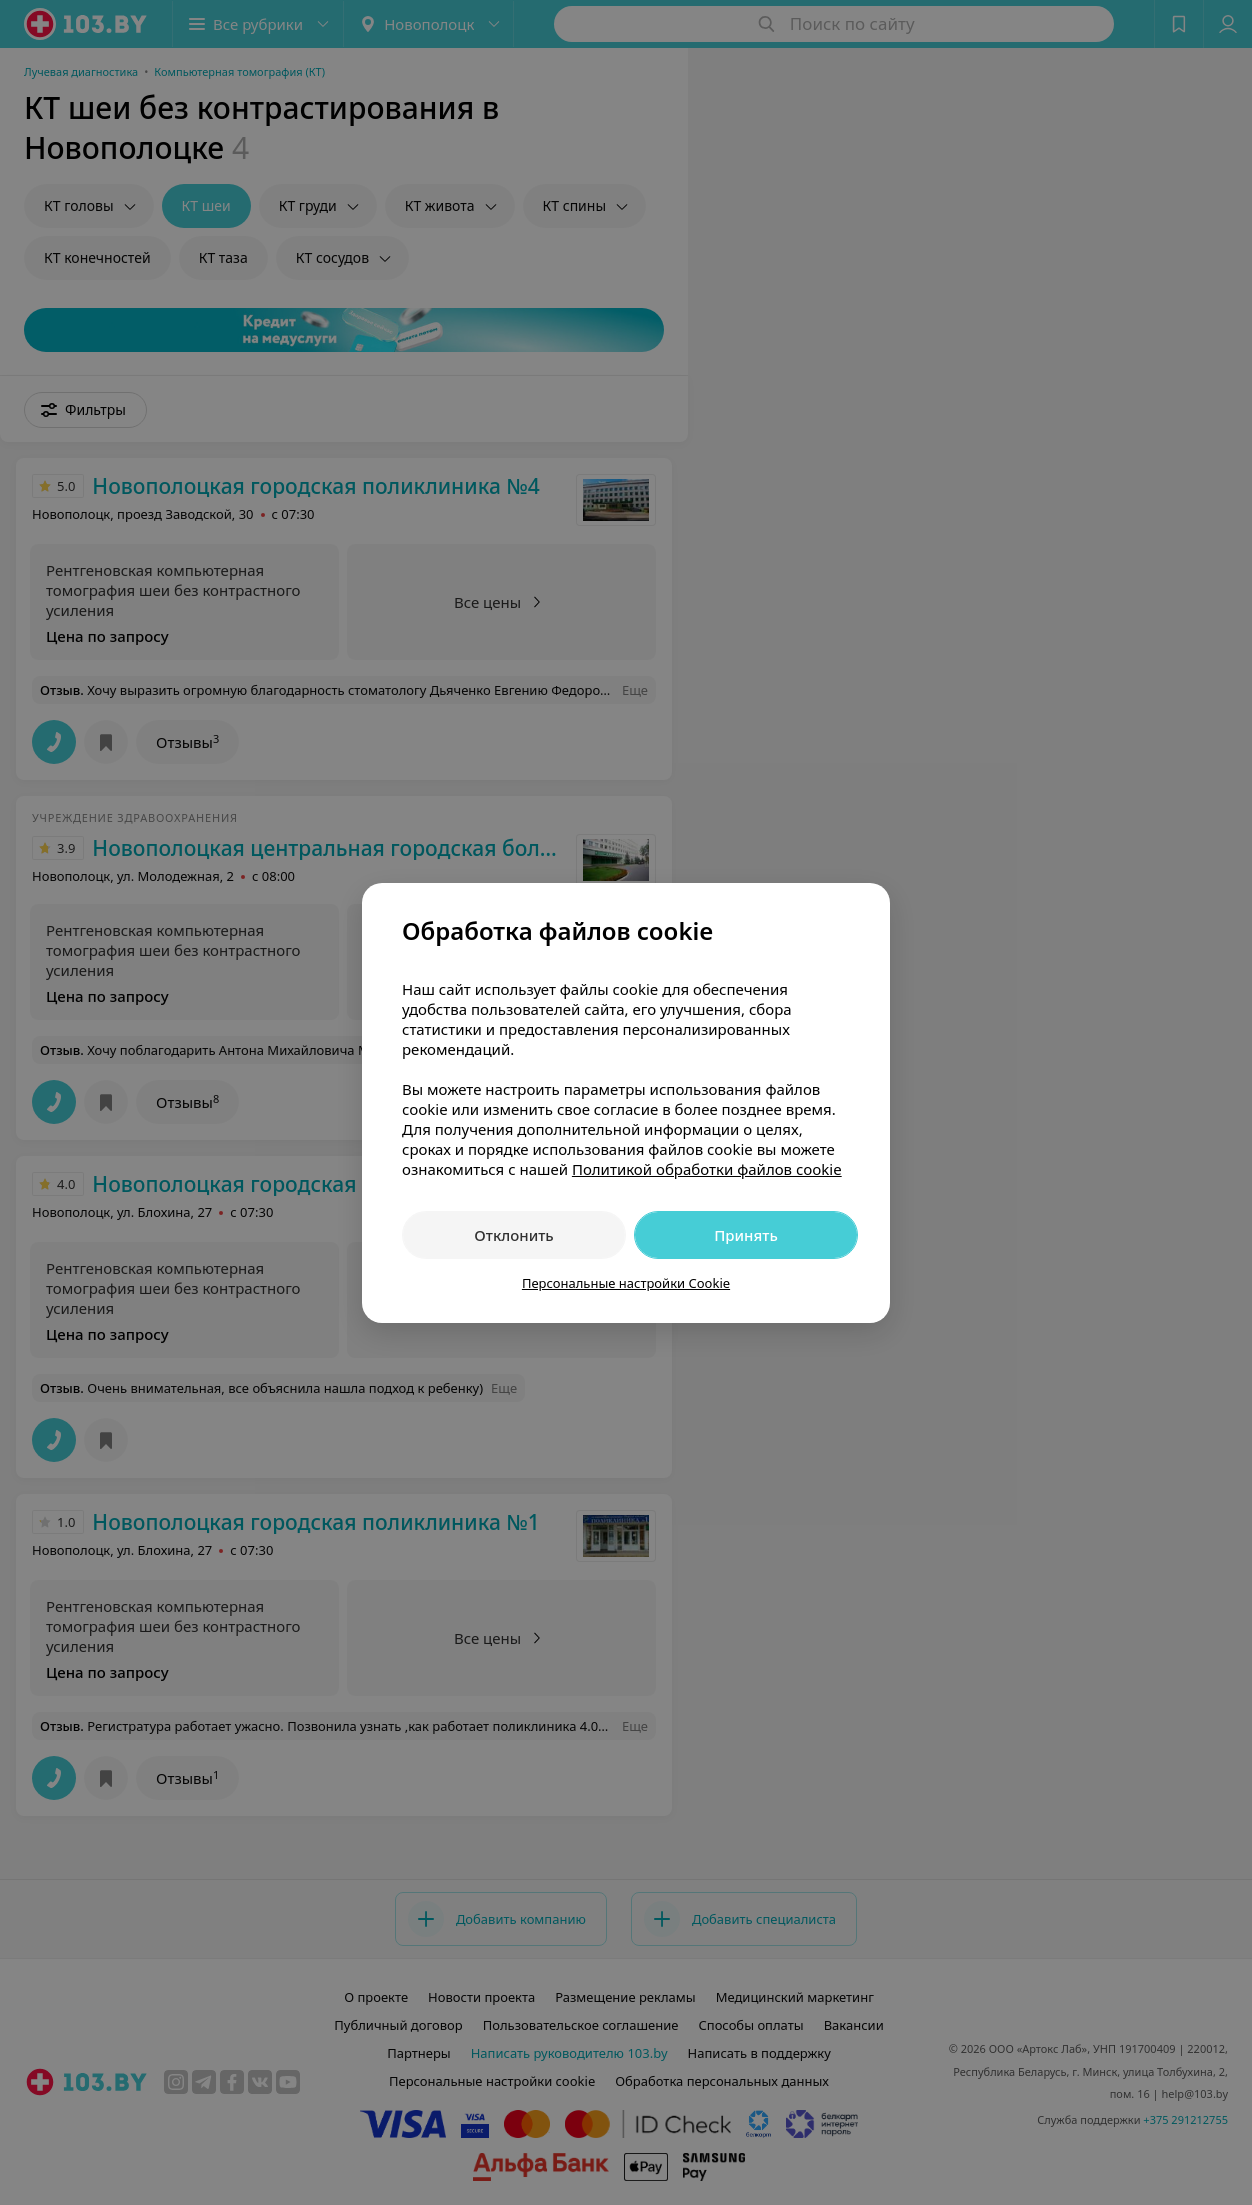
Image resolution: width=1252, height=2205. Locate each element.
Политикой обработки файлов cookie (707, 1169)
